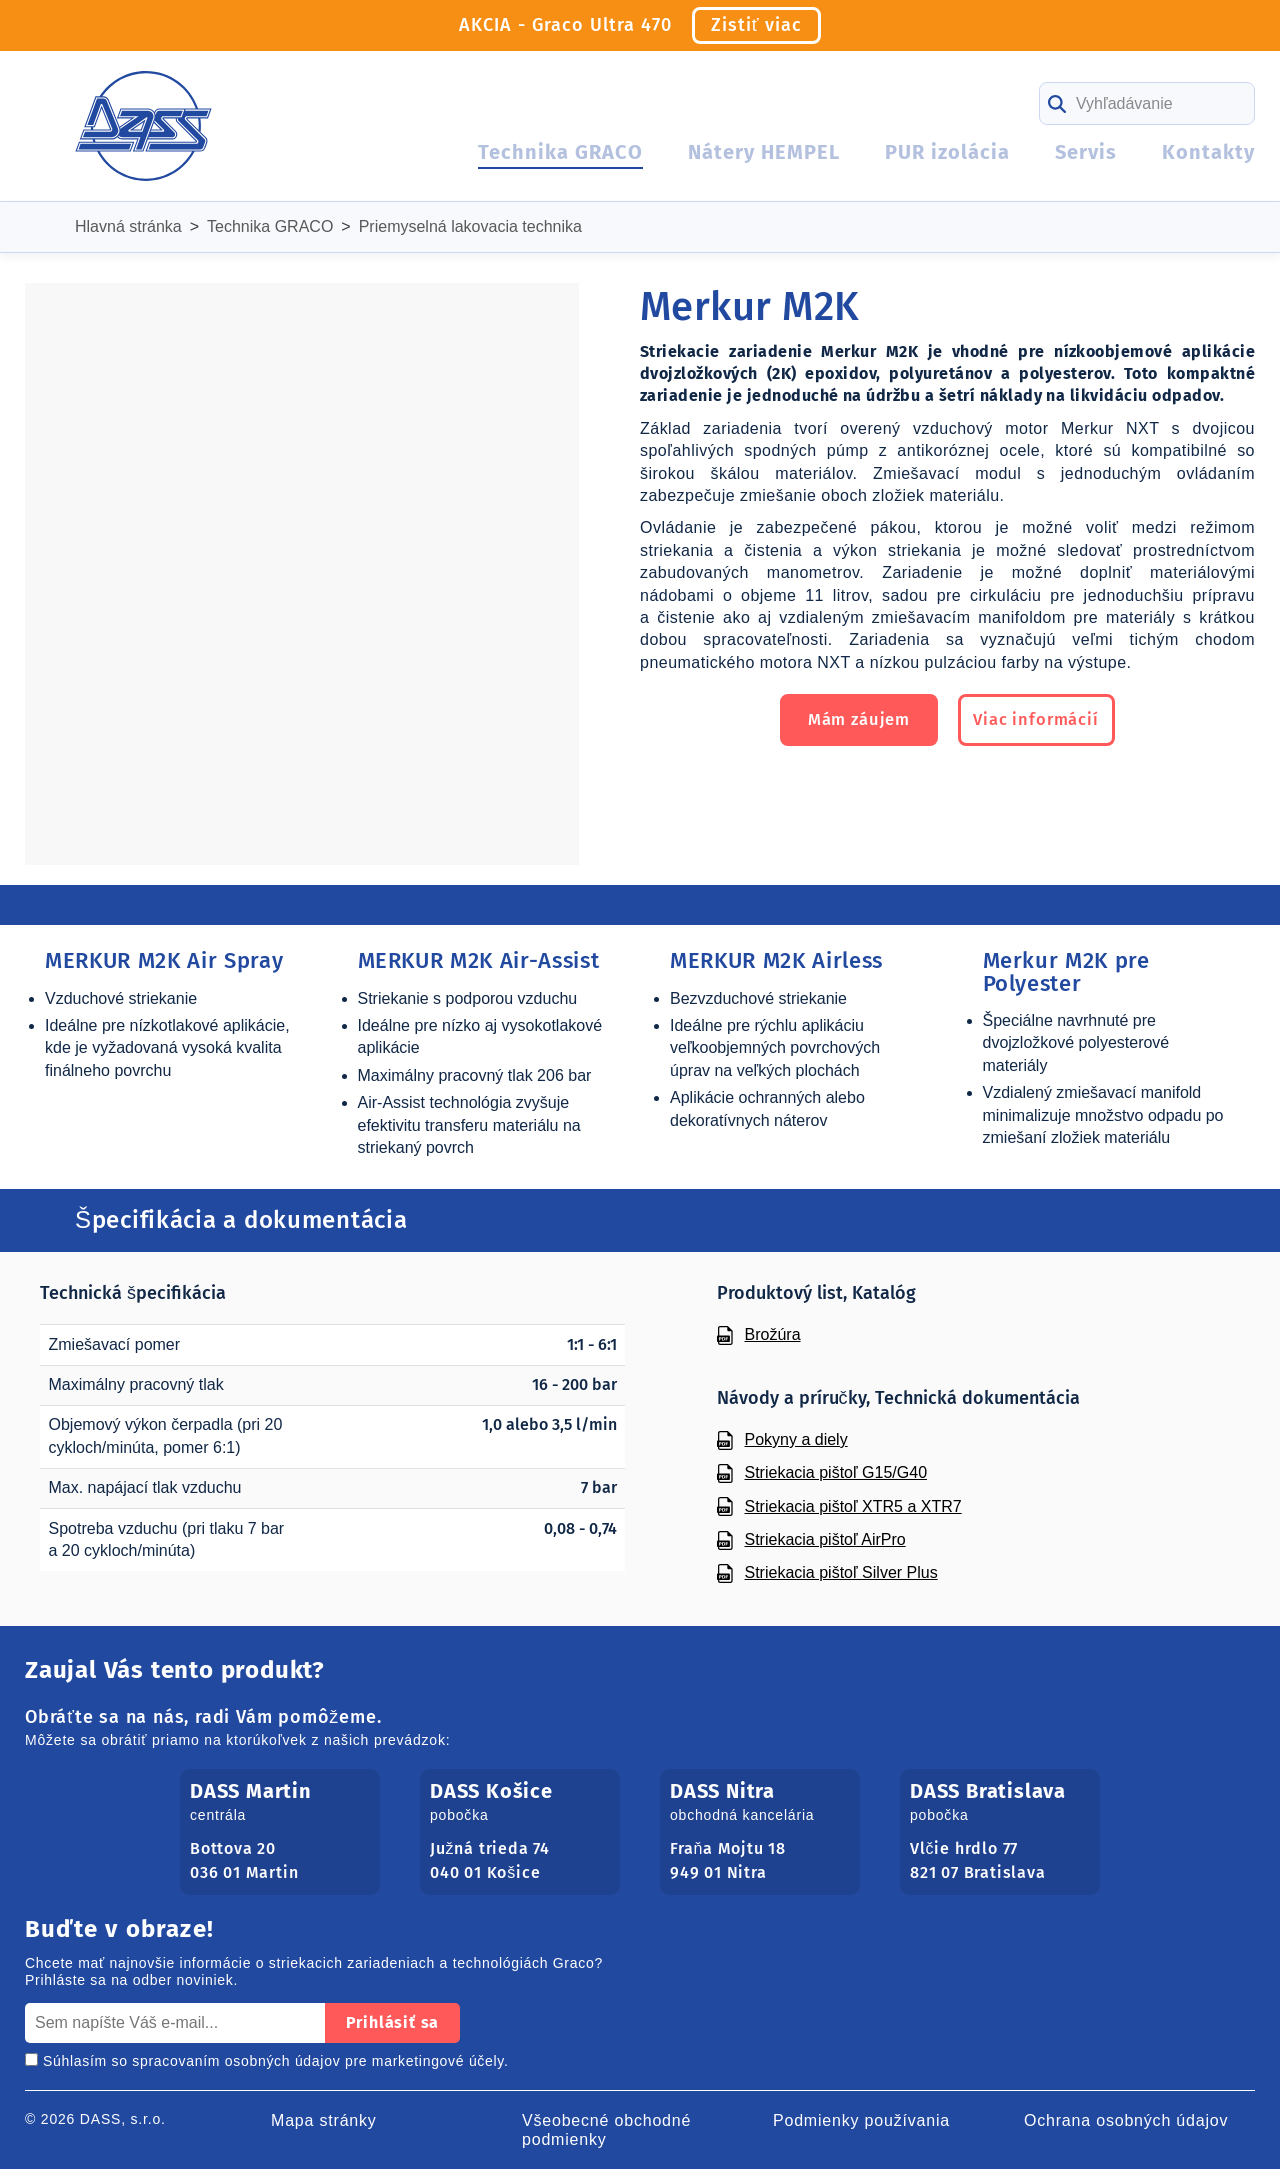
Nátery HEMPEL (764, 152)
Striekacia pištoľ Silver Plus (841, 1572)
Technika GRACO (560, 152)
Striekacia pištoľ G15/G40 (836, 1472)
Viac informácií (1048, 722)
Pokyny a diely (796, 1439)
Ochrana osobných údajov (1126, 2120)
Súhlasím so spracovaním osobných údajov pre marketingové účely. (267, 2061)
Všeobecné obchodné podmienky (606, 2130)
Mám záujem (847, 722)
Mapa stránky (324, 2120)
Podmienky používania (861, 2120)
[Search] (1147, 103)
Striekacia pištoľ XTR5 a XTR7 (853, 1506)
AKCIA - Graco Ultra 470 (640, 25)
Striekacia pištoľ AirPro (825, 1539)
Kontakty (1208, 152)
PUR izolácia (947, 152)
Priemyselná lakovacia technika (470, 226)
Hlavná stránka (128, 226)
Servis (1086, 152)
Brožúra (773, 1334)
